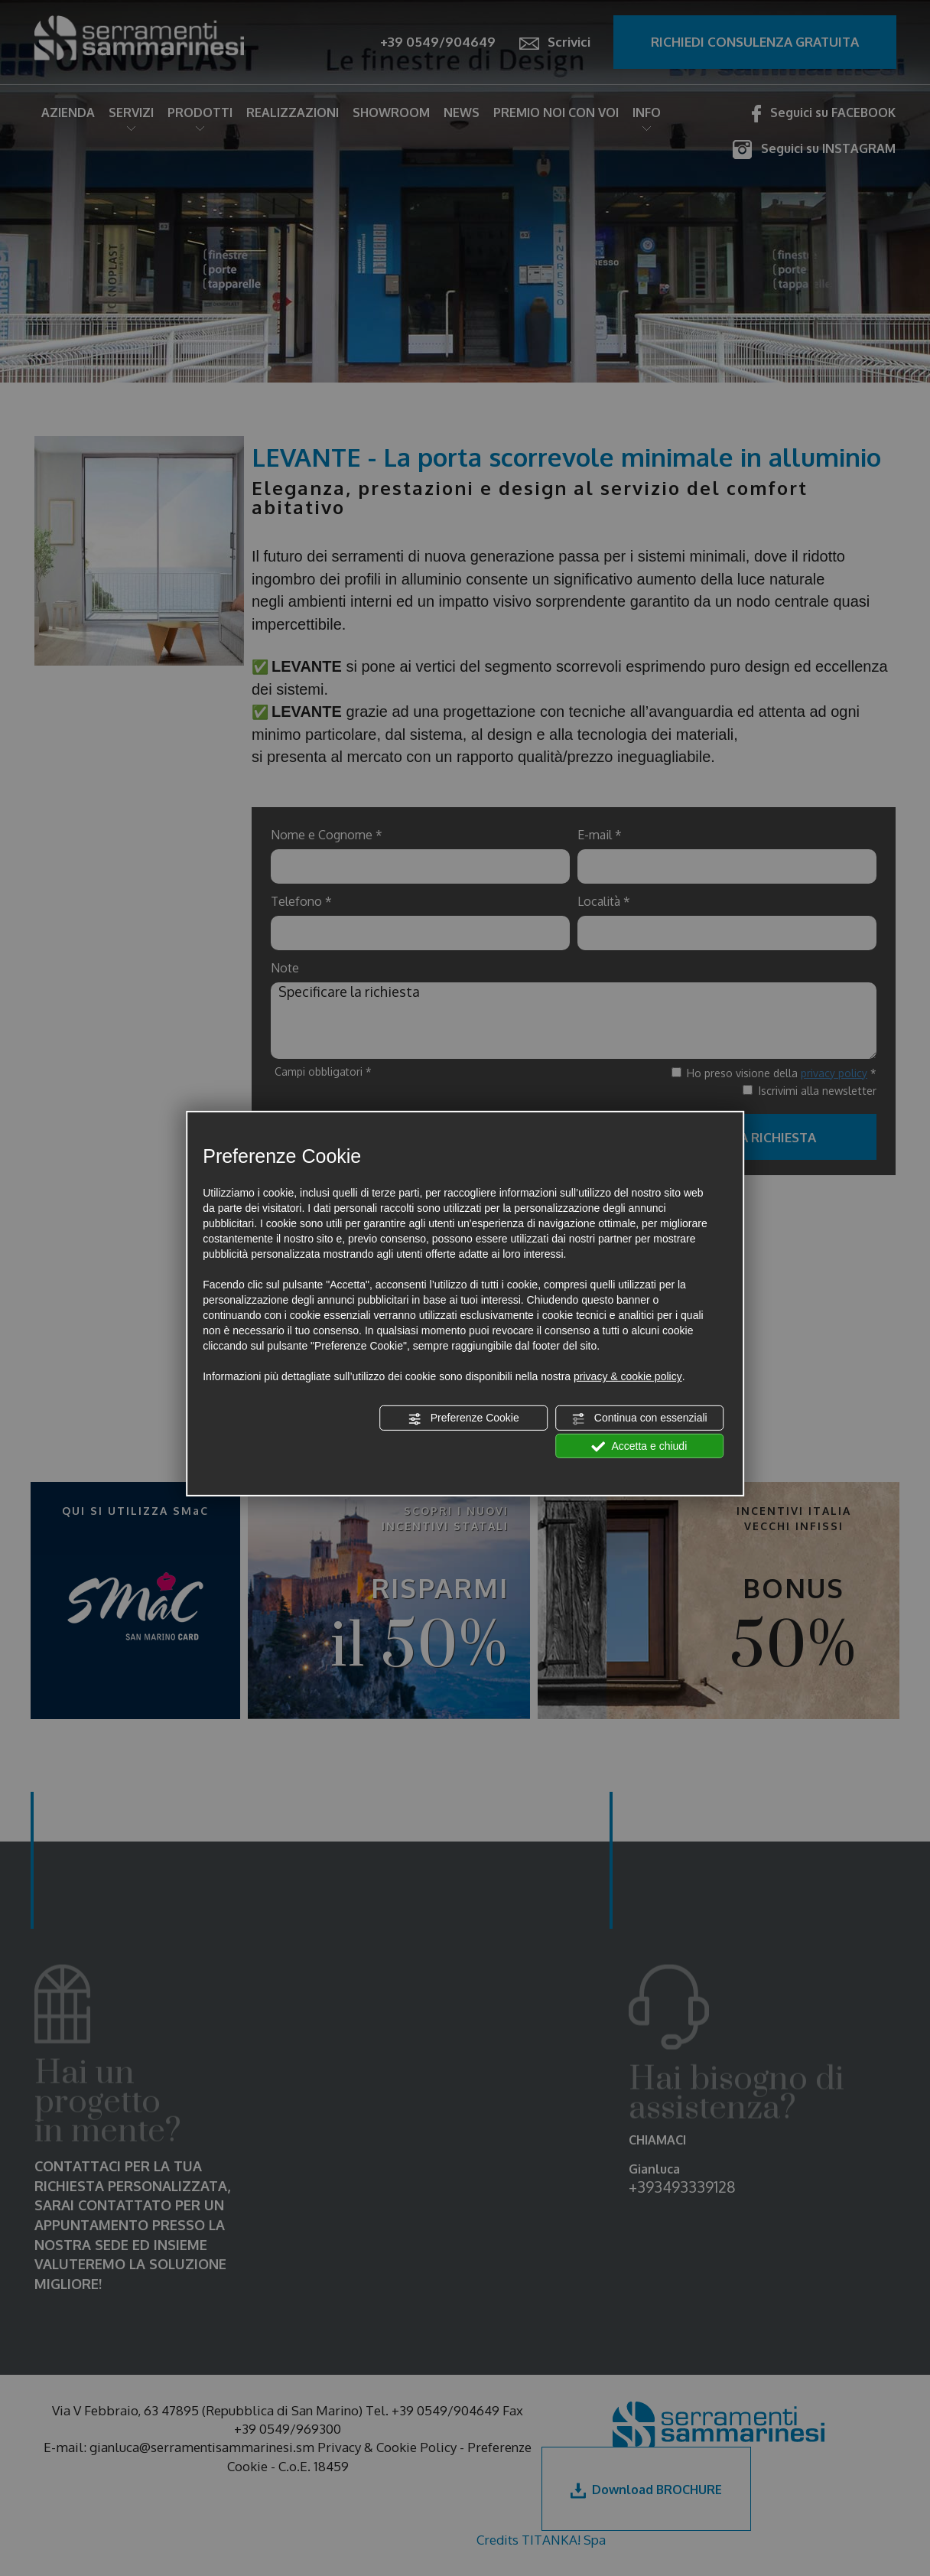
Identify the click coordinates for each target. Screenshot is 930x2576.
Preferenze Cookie (463, 1418)
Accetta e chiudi (639, 1446)
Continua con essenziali (639, 1418)
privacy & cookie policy (628, 1376)
